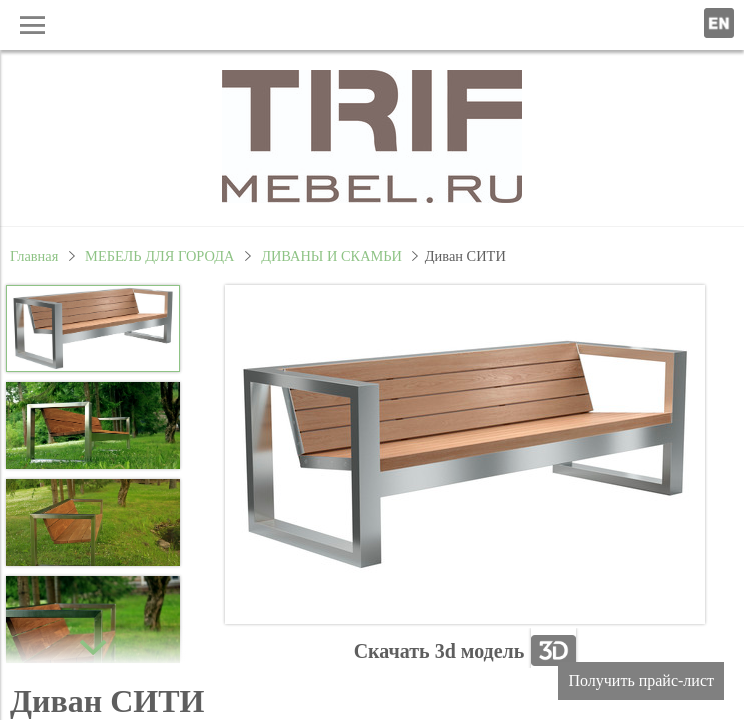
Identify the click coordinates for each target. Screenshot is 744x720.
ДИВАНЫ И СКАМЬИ (331, 256)
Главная (34, 256)
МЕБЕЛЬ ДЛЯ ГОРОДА (159, 256)
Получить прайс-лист (641, 680)
